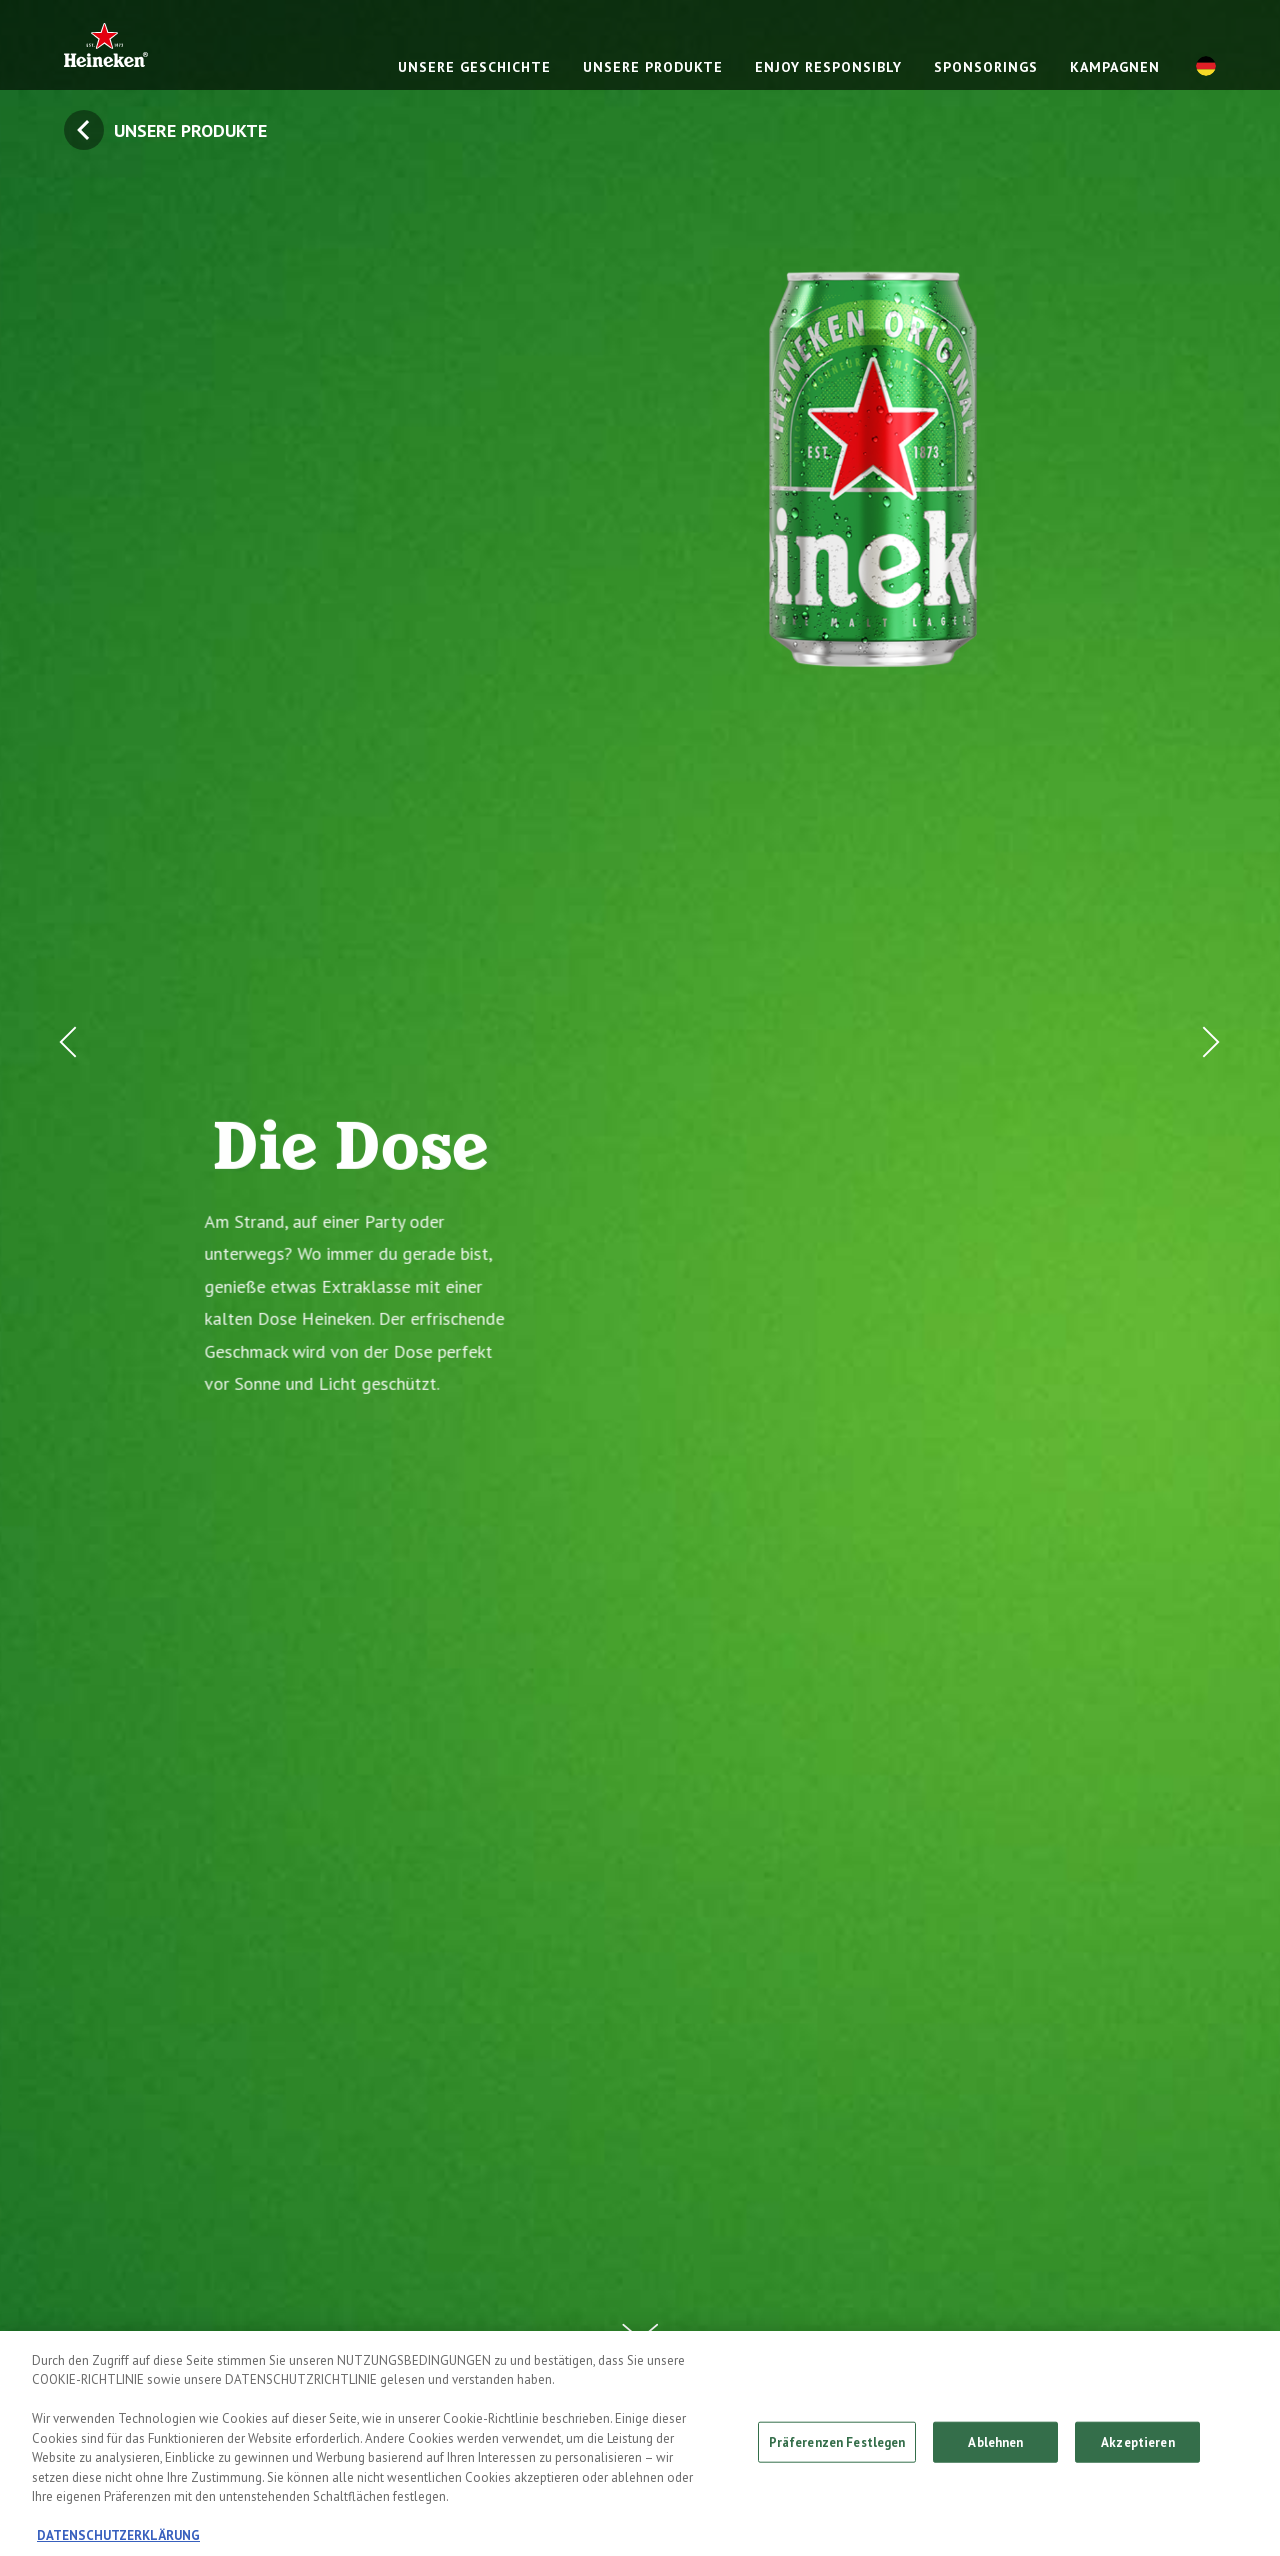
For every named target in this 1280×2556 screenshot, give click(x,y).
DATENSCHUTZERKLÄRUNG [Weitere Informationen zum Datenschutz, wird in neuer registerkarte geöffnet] (118, 2541)
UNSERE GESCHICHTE (474, 67)
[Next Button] (1206, 1278)
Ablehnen (995, 2446)
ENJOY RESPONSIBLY (828, 67)
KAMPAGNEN (1115, 67)
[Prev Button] (74, 1278)
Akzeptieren (1137, 2446)
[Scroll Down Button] (640, 2320)
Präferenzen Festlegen (837, 2446)
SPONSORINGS (986, 67)
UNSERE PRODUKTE (653, 67)
